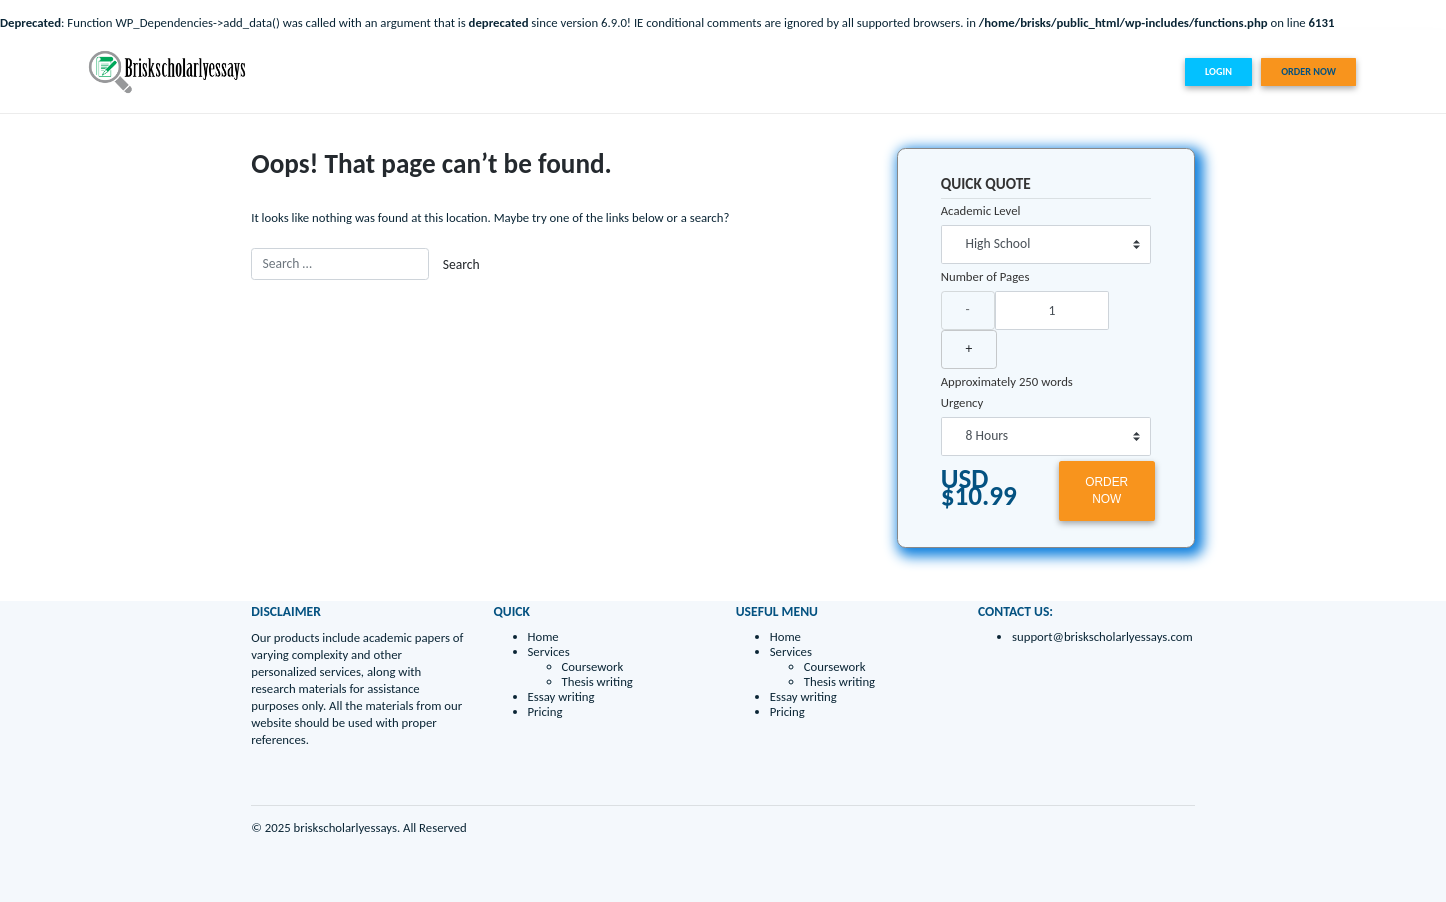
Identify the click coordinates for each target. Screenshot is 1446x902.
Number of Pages (985, 276)
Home (921, 71)
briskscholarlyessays (345, 827)
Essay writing (1052, 71)
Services (972, 71)
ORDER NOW (1308, 71)
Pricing (1119, 71)
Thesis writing (597, 681)
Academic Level (981, 210)
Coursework (593, 666)
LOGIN (1218, 71)
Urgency (962, 402)
